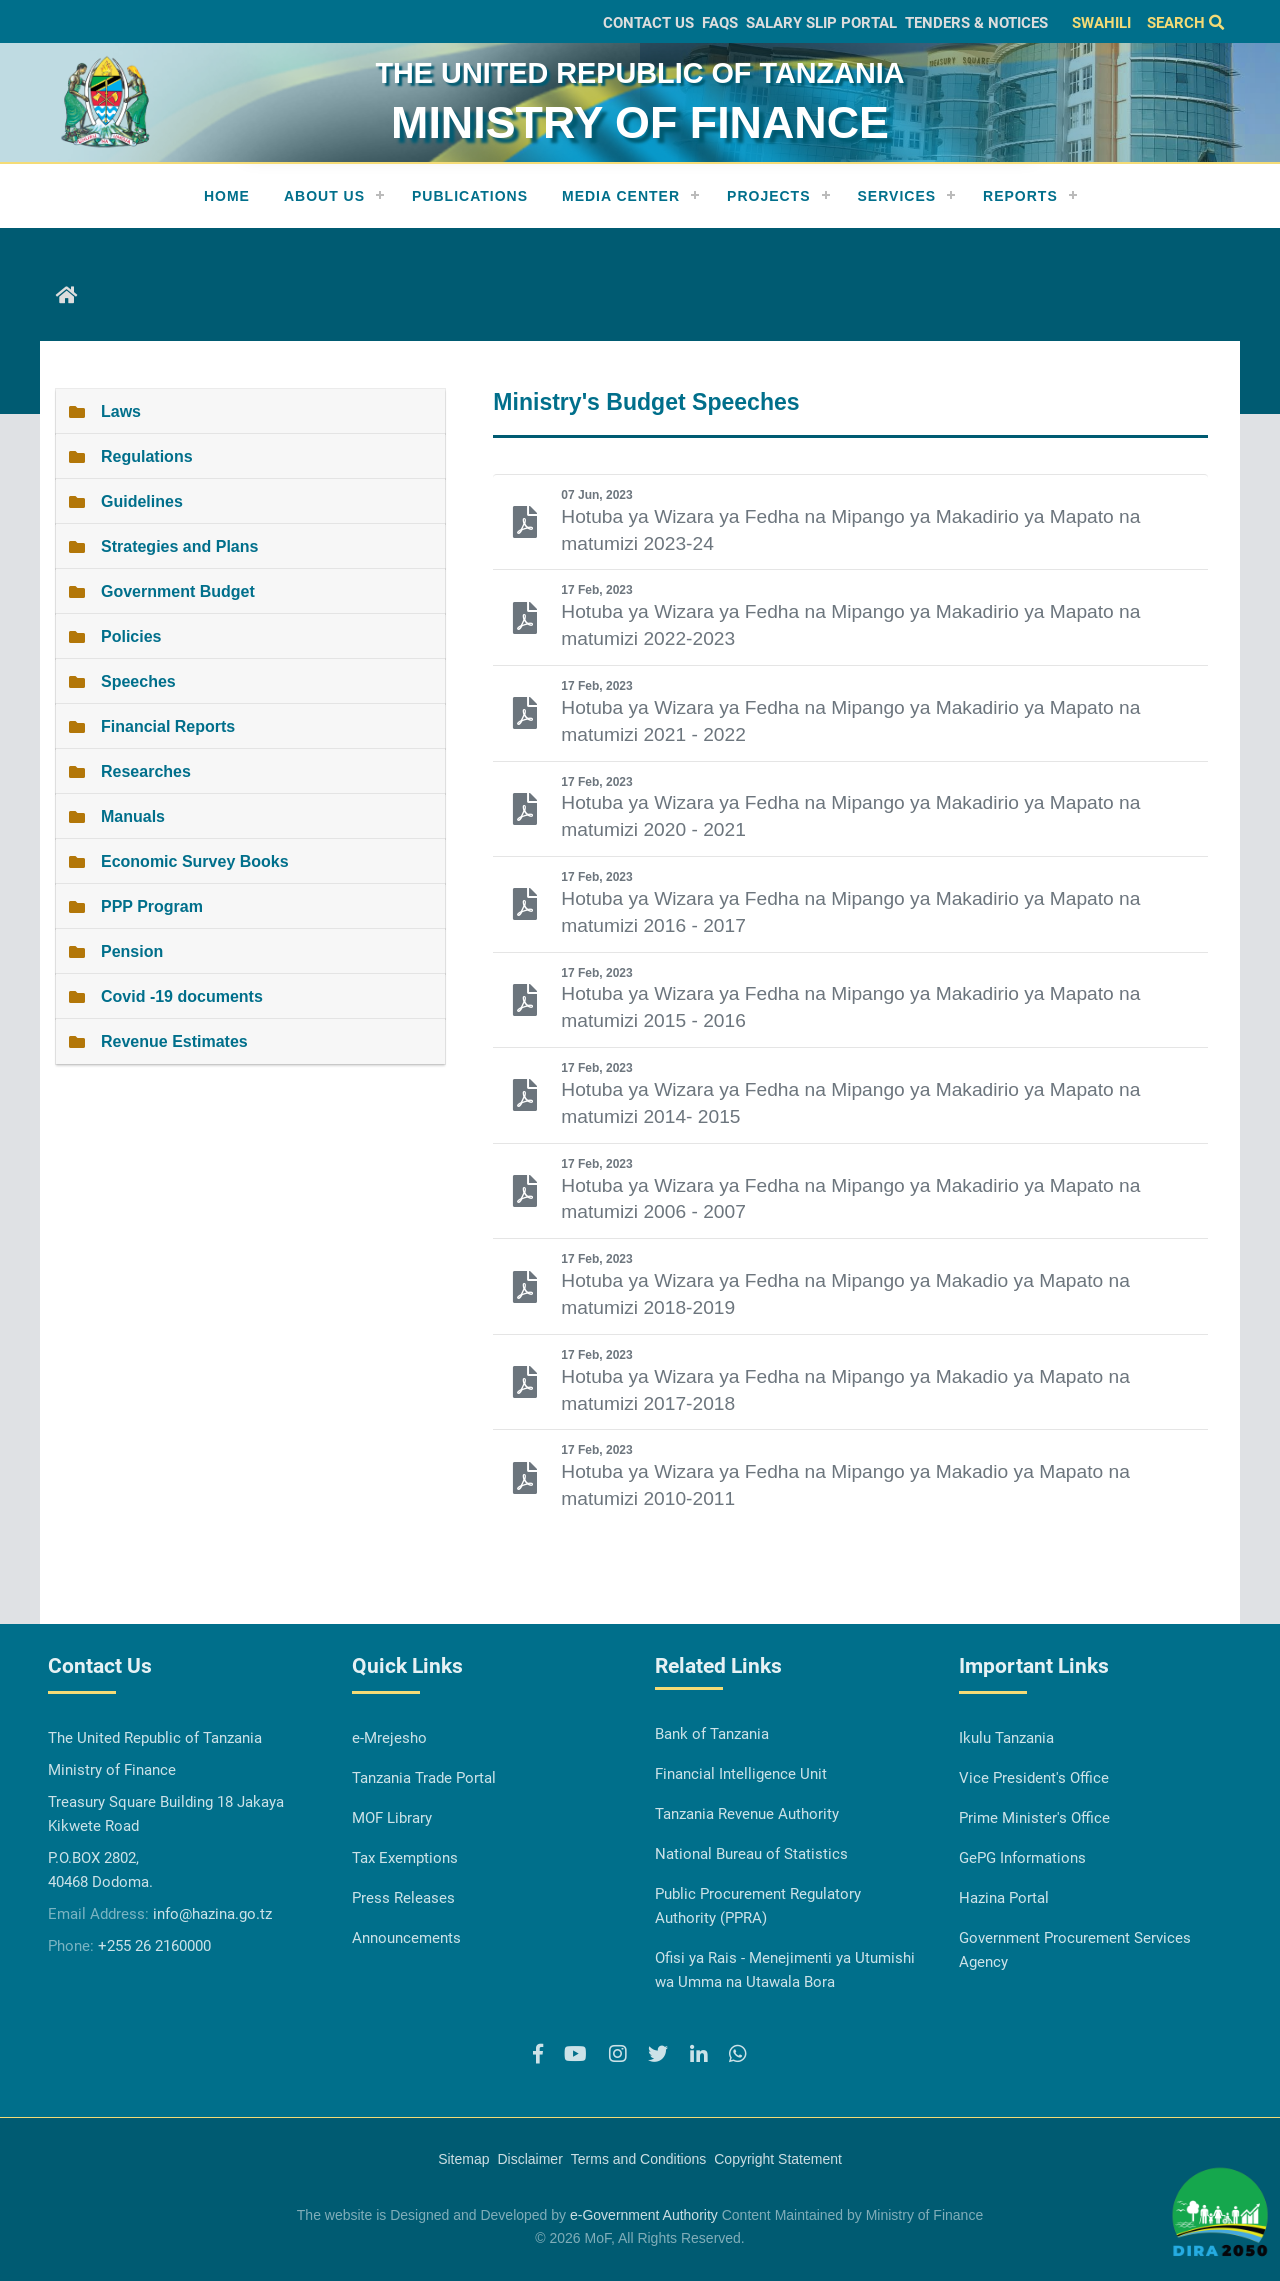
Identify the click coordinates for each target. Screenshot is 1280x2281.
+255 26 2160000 (154, 1946)
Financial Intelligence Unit (741, 1774)
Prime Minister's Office (1034, 1818)
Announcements (406, 1938)
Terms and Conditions (638, 2159)
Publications (470, 196)
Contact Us (648, 23)
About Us (324, 196)
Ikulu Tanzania (1006, 1738)
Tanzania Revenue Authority (747, 1814)
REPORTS (1020, 196)
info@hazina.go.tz (212, 1914)
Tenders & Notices (976, 23)
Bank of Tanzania (712, 1734)
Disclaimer (529, 2159)
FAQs (720, 23)
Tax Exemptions (405, 1858)
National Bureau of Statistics (751, 1854)
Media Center (621, 196)
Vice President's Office (1034, 1778)
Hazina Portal (1004, 1898)
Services (897, 196)
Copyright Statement (778, 2159)
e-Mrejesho (389, 1738)
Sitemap (463, 2159)
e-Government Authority (644, 2215)
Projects (768, 196)
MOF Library (392, 1818)
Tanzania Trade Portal (424, 1778)
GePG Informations (1022, 1858)
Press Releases (403, 1898)
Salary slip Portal (821, 23)
